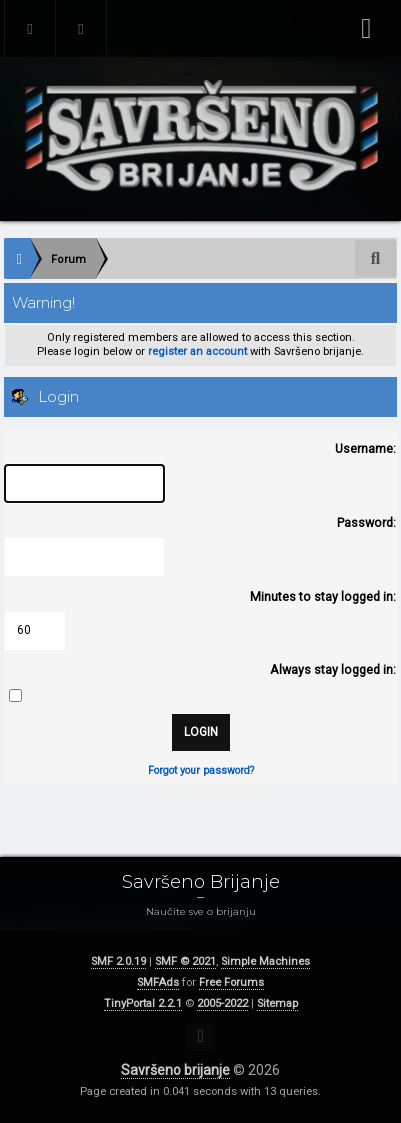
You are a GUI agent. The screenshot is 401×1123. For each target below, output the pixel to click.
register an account (197, 351)
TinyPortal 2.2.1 (143, 1003)
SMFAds (158, 982)
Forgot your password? (201, 770)
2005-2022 (222, 1003)
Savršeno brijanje (175, 1070)
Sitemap (277, 1003)
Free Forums (231, 982)
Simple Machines (265, 961)
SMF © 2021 (185, 961)
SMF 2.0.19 (118, 961)
